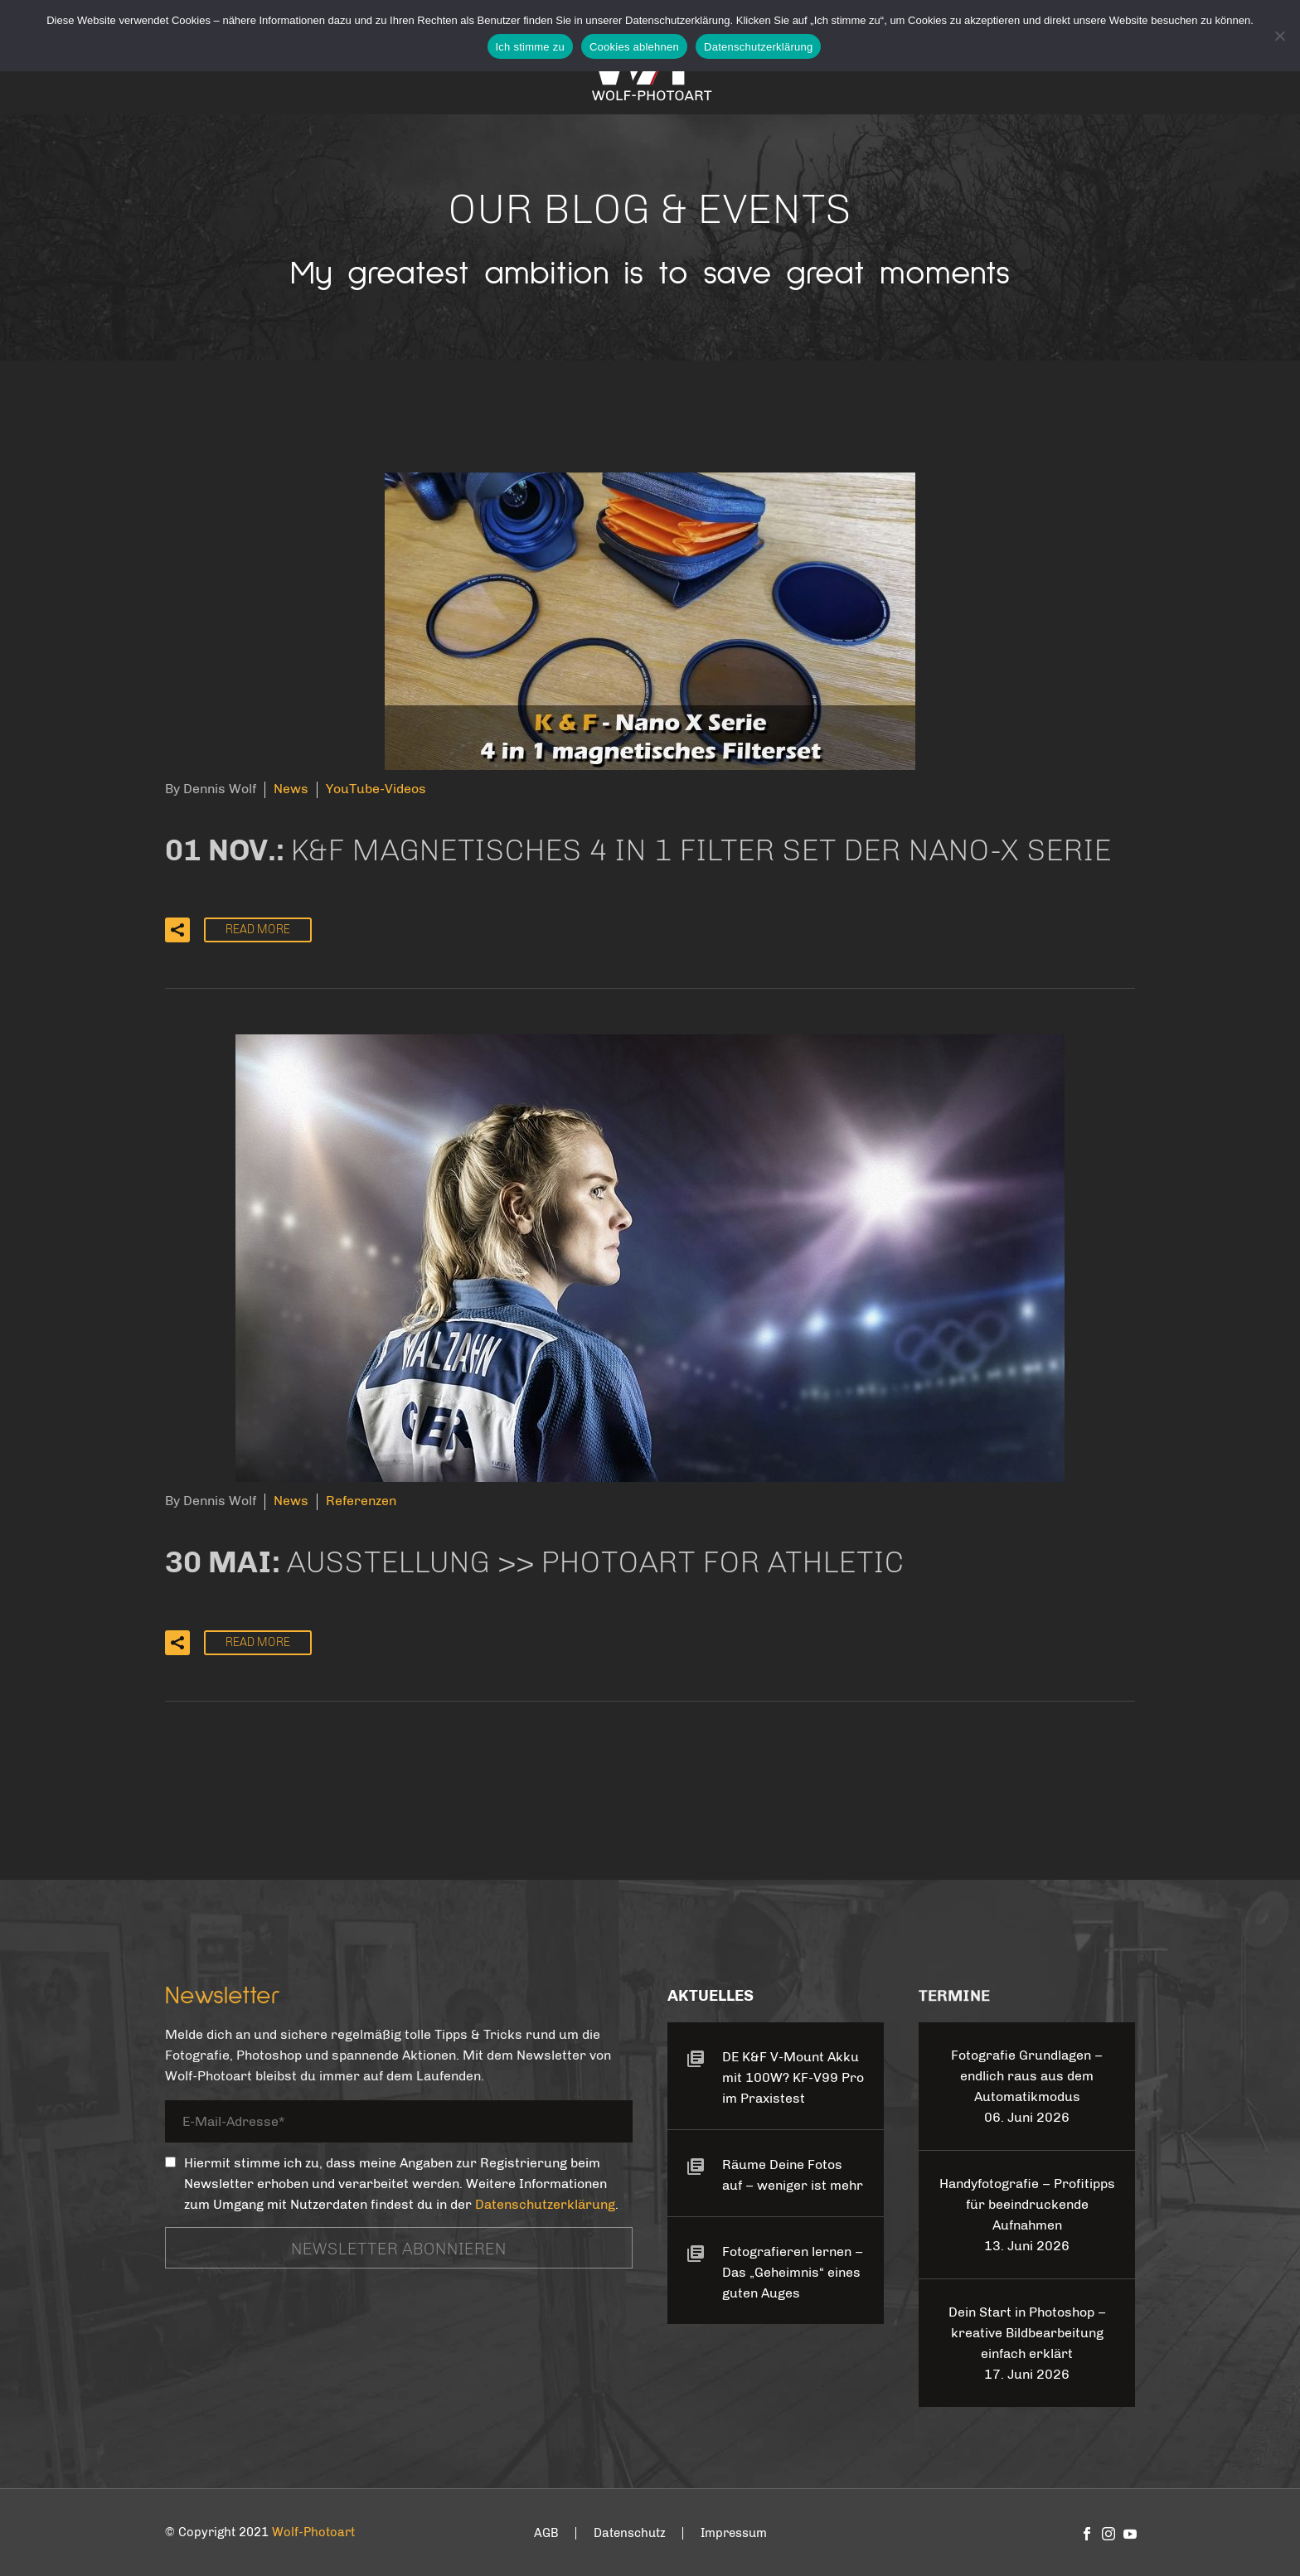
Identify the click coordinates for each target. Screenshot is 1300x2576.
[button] (177, 930)
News (291, 789)
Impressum (734, 2533)
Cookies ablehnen (634, 47)
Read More (258, 929)
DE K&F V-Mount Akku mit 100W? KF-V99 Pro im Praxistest (793, 2077)
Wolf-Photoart (313, 2532)
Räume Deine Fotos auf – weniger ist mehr (792, 2175)
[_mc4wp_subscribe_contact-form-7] (170, 2162)
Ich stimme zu (530, 47)
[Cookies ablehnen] (1279, 35)
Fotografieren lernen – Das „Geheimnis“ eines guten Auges (792, 2272)
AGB (546, 2533)
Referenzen (361, 1500)
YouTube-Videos (376, 789)
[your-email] (399, 2125)
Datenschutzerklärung (545, 2204)
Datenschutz (630, 2533)
